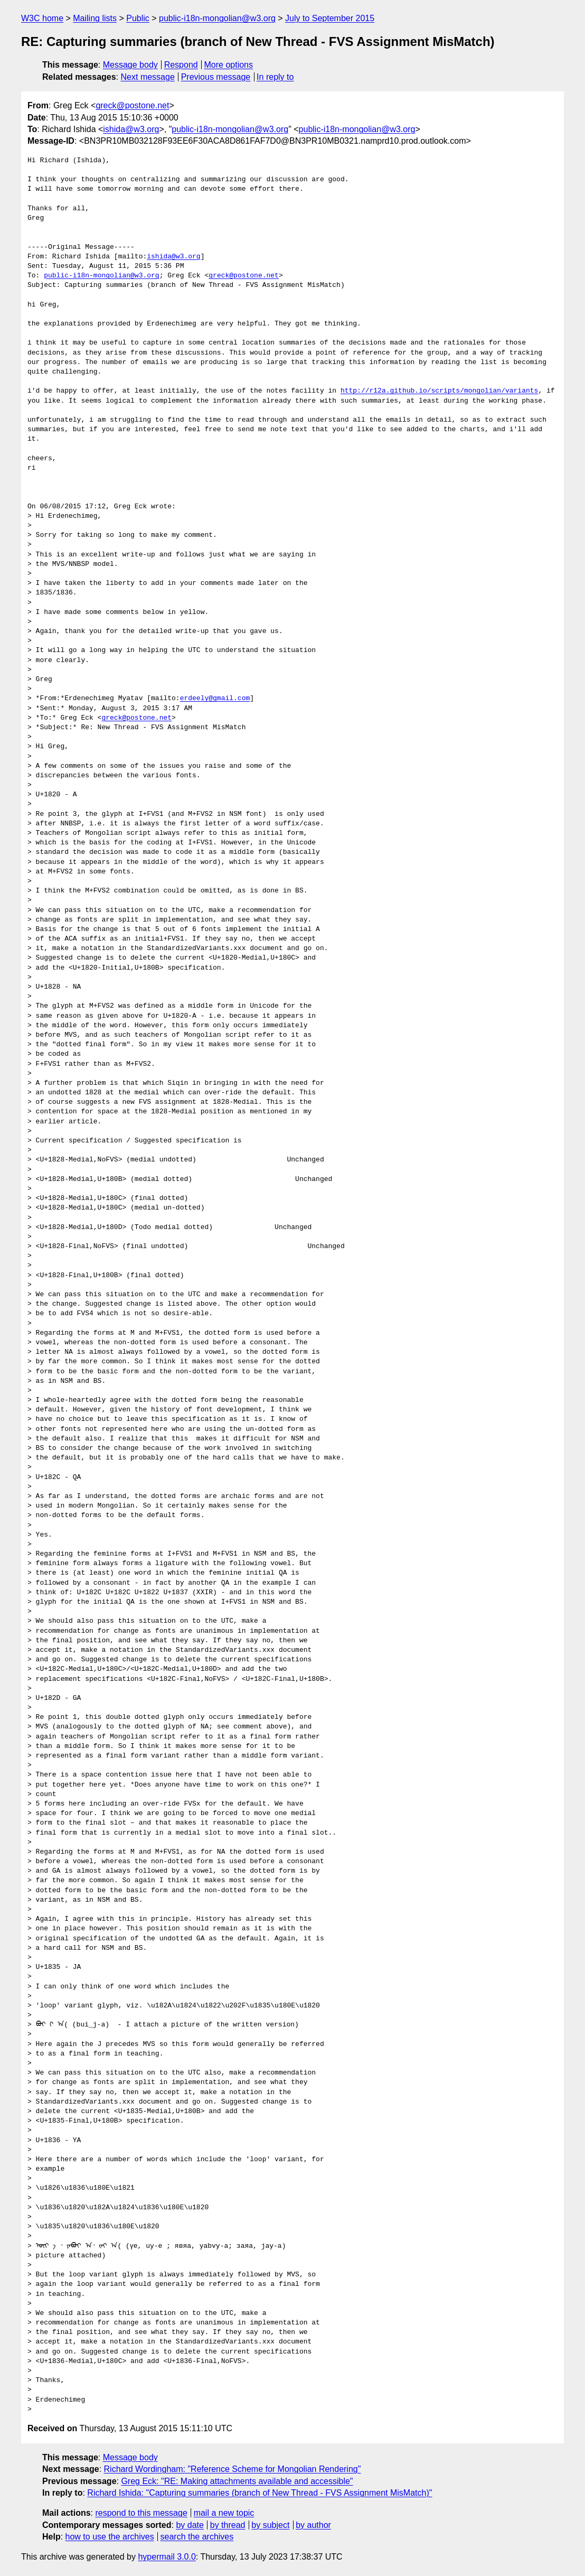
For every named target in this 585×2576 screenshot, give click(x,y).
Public (137, 18)
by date (189, 2525)
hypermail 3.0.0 (166, 2556)
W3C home (42, 18)
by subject (270, 2525)
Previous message (216, 76)
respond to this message (141, 2512)
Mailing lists (95, 18)
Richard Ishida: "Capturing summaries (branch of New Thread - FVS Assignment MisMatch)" (259, 2492)
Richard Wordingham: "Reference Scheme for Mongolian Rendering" (232, 2469)
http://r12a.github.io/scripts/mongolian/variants (439, 391)
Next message (148, 76)
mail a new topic (224, 2512)
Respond (181, 64)
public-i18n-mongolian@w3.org (217, 18)
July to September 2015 (329, 18)
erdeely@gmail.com (215, 698)
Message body (130, 64)
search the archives (197, 2536)
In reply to (275, 76)
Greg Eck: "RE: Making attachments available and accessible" (237, 2481)
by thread (228, 2525)
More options (228, 64)
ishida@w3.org (131, 129)
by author (313, 2525)
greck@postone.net (132, 105)
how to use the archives (109, 2536)
